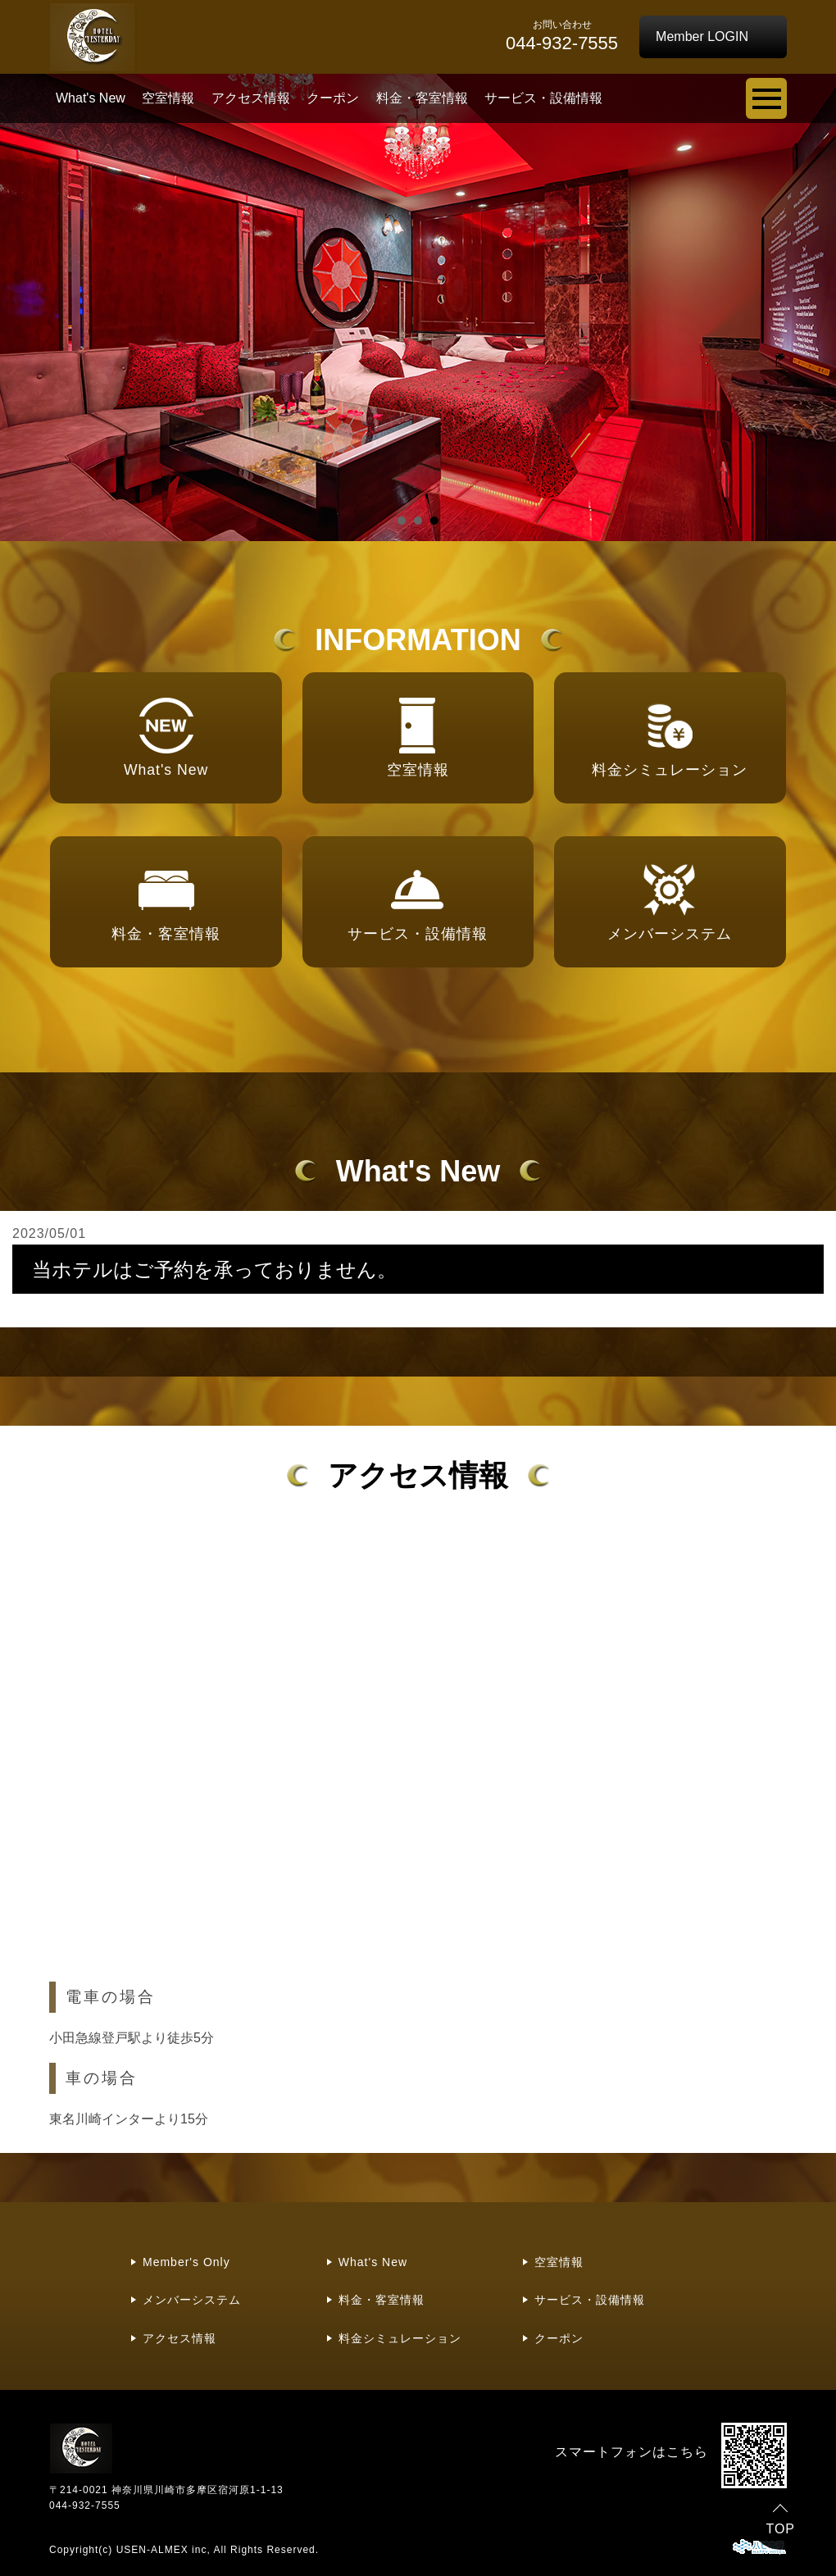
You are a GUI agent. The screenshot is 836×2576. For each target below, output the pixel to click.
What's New (90, 98)
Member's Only (186, 2262)
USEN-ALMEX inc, (163, 2550)
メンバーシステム (192, 2299)
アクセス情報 (250, 98)
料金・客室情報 (422, 98)
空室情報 (168, 98)
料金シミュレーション (399, 2338)
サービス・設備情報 (543, 98)
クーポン (333, 98)
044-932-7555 (84, 2505)
